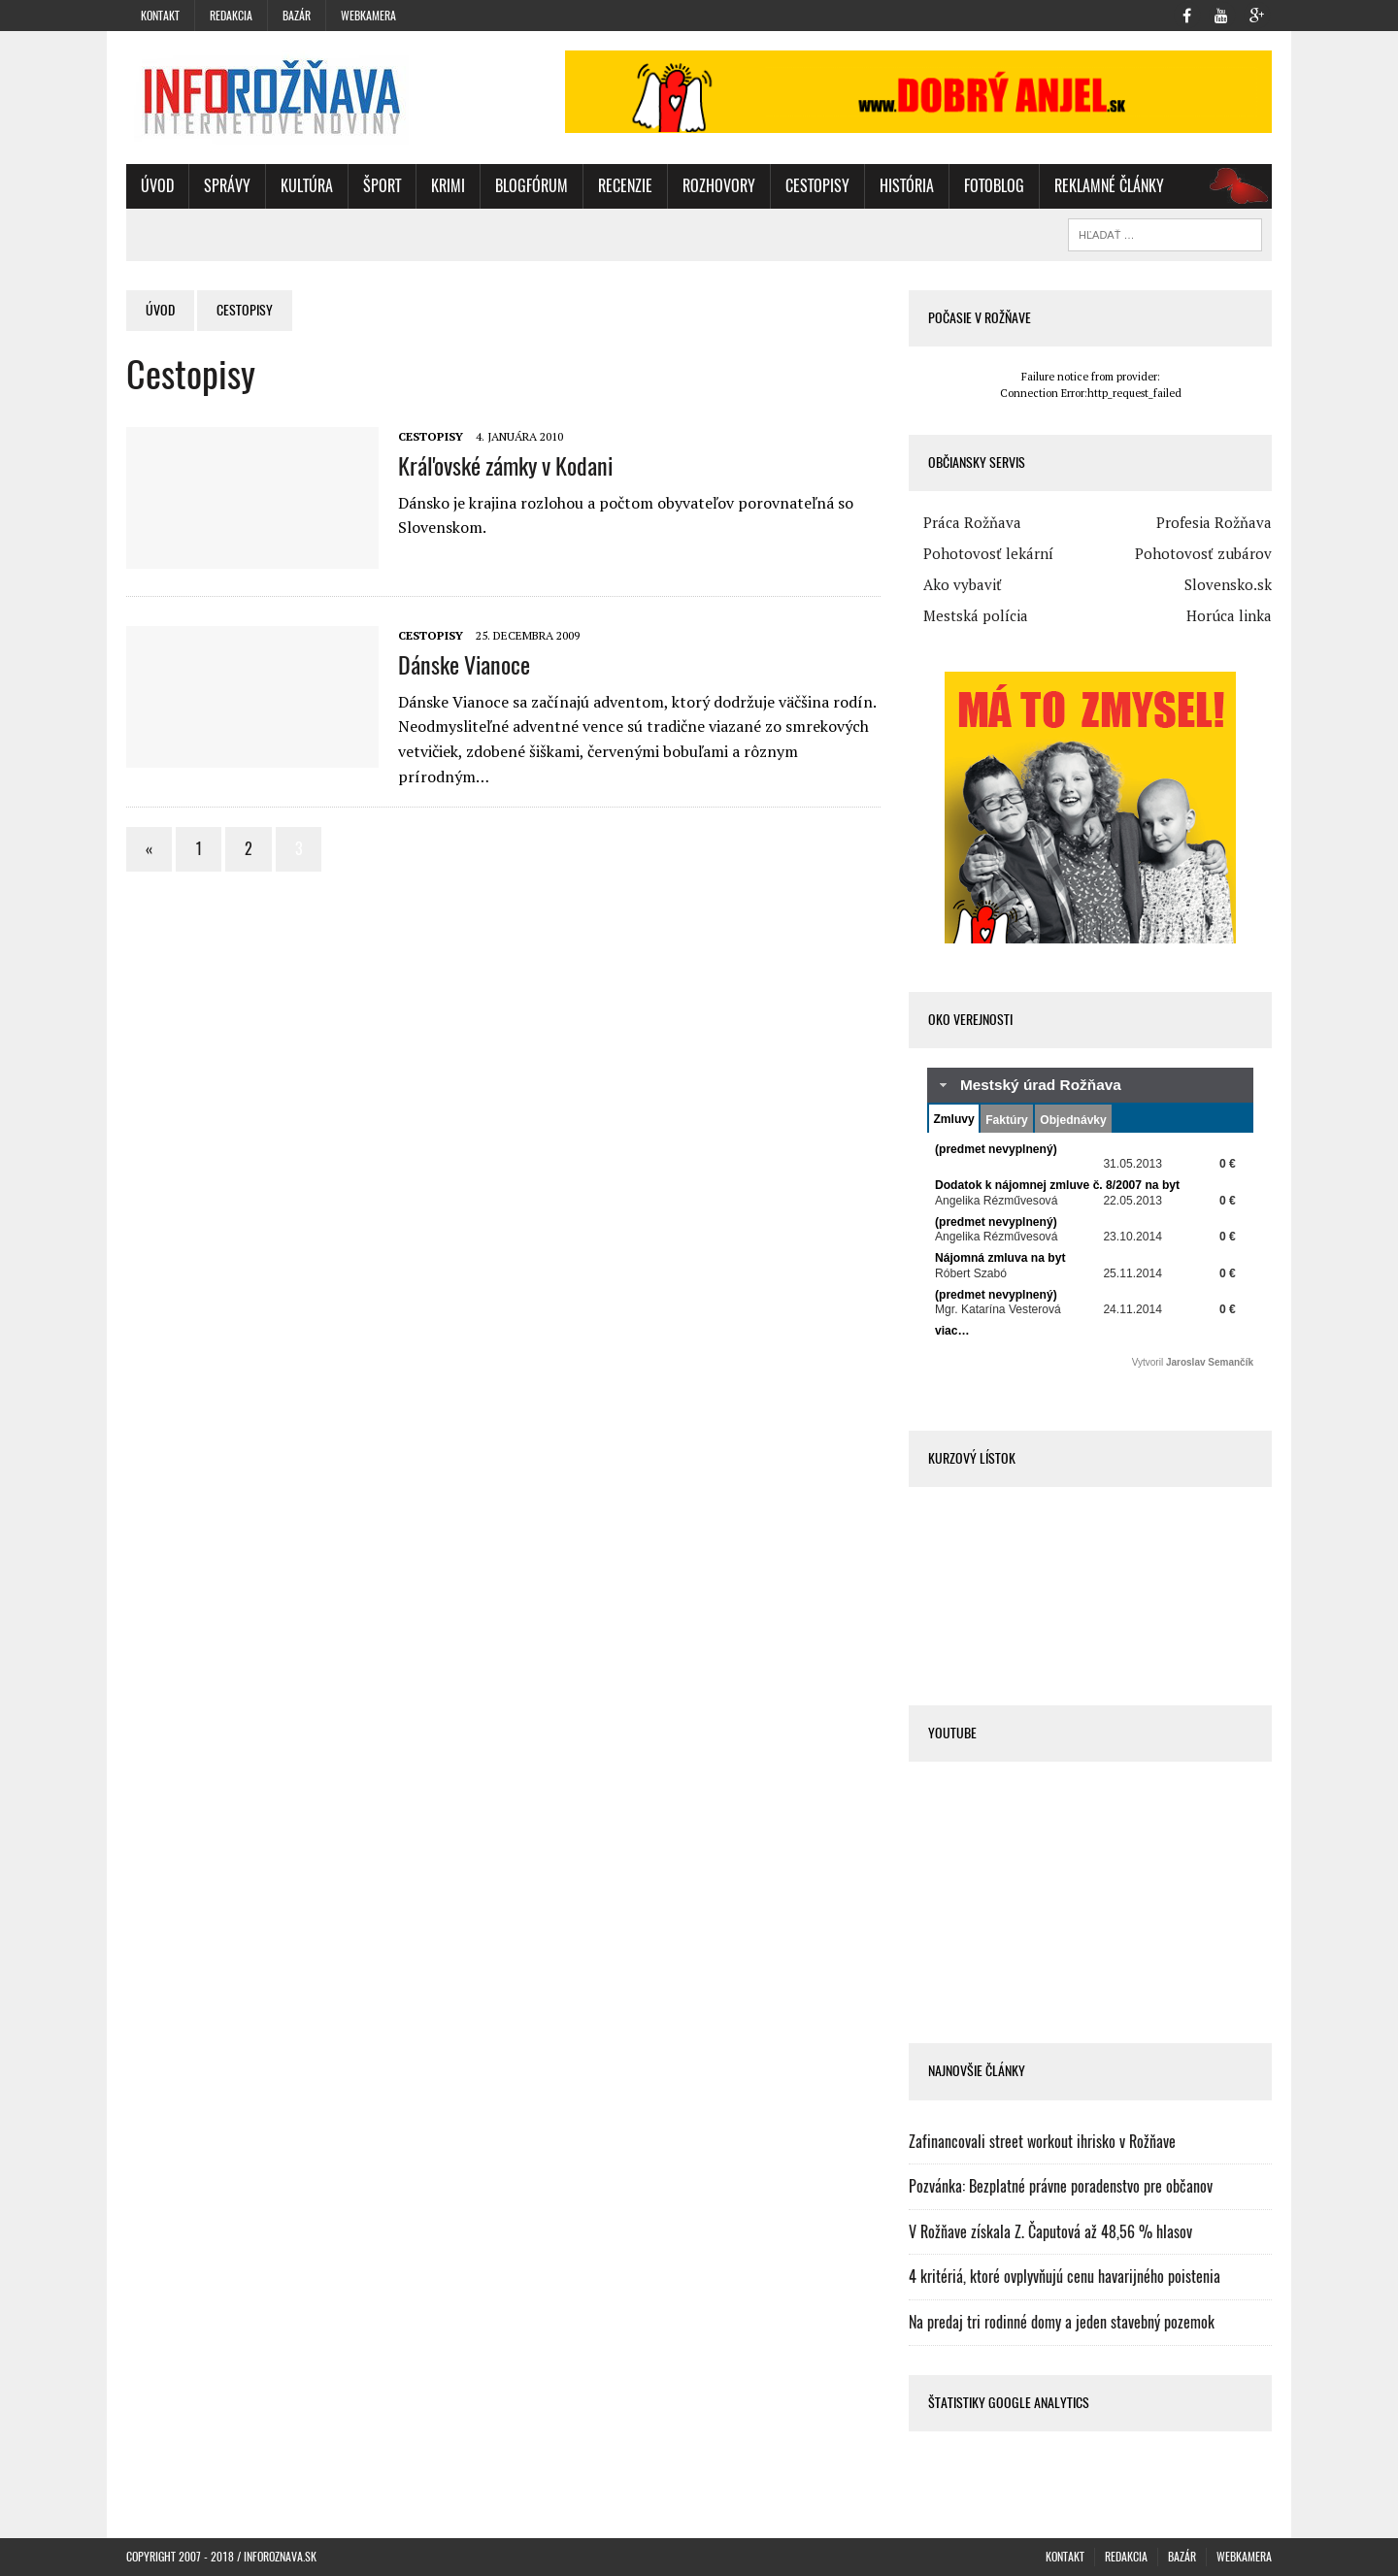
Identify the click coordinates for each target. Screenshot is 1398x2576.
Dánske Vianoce (464, 664)
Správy (227, 186)
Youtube (952, 1733)
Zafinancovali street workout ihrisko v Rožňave (1042, 2141)
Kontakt (160, 15)
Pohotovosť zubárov (1203, 553)
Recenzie (625, 186)
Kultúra (307, 186)
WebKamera (368, 15)
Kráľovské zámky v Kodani (505, 465)
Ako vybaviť (962, 584)
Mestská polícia (975, 615)
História (907, 186)
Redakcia (231, 15)
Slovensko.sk (1228, 584)
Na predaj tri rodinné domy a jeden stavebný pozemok (1062, 2322)
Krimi (448, 186)
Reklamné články (1109, 186)
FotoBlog (994, 186)
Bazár (297, 15)
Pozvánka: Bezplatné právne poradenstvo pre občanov (1061, 2186)
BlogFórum (531, 186)
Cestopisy (817, 186)
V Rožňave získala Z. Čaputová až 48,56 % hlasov (1050, 2232)
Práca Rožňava (972, 522)
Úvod (157, 186)
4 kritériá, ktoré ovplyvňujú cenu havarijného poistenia (1064, 2276)
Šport (382, 186)
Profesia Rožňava (1214, 522)
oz (1232, 186)
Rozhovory (718, 186)
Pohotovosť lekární (988, 553)
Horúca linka (1229, 615)
